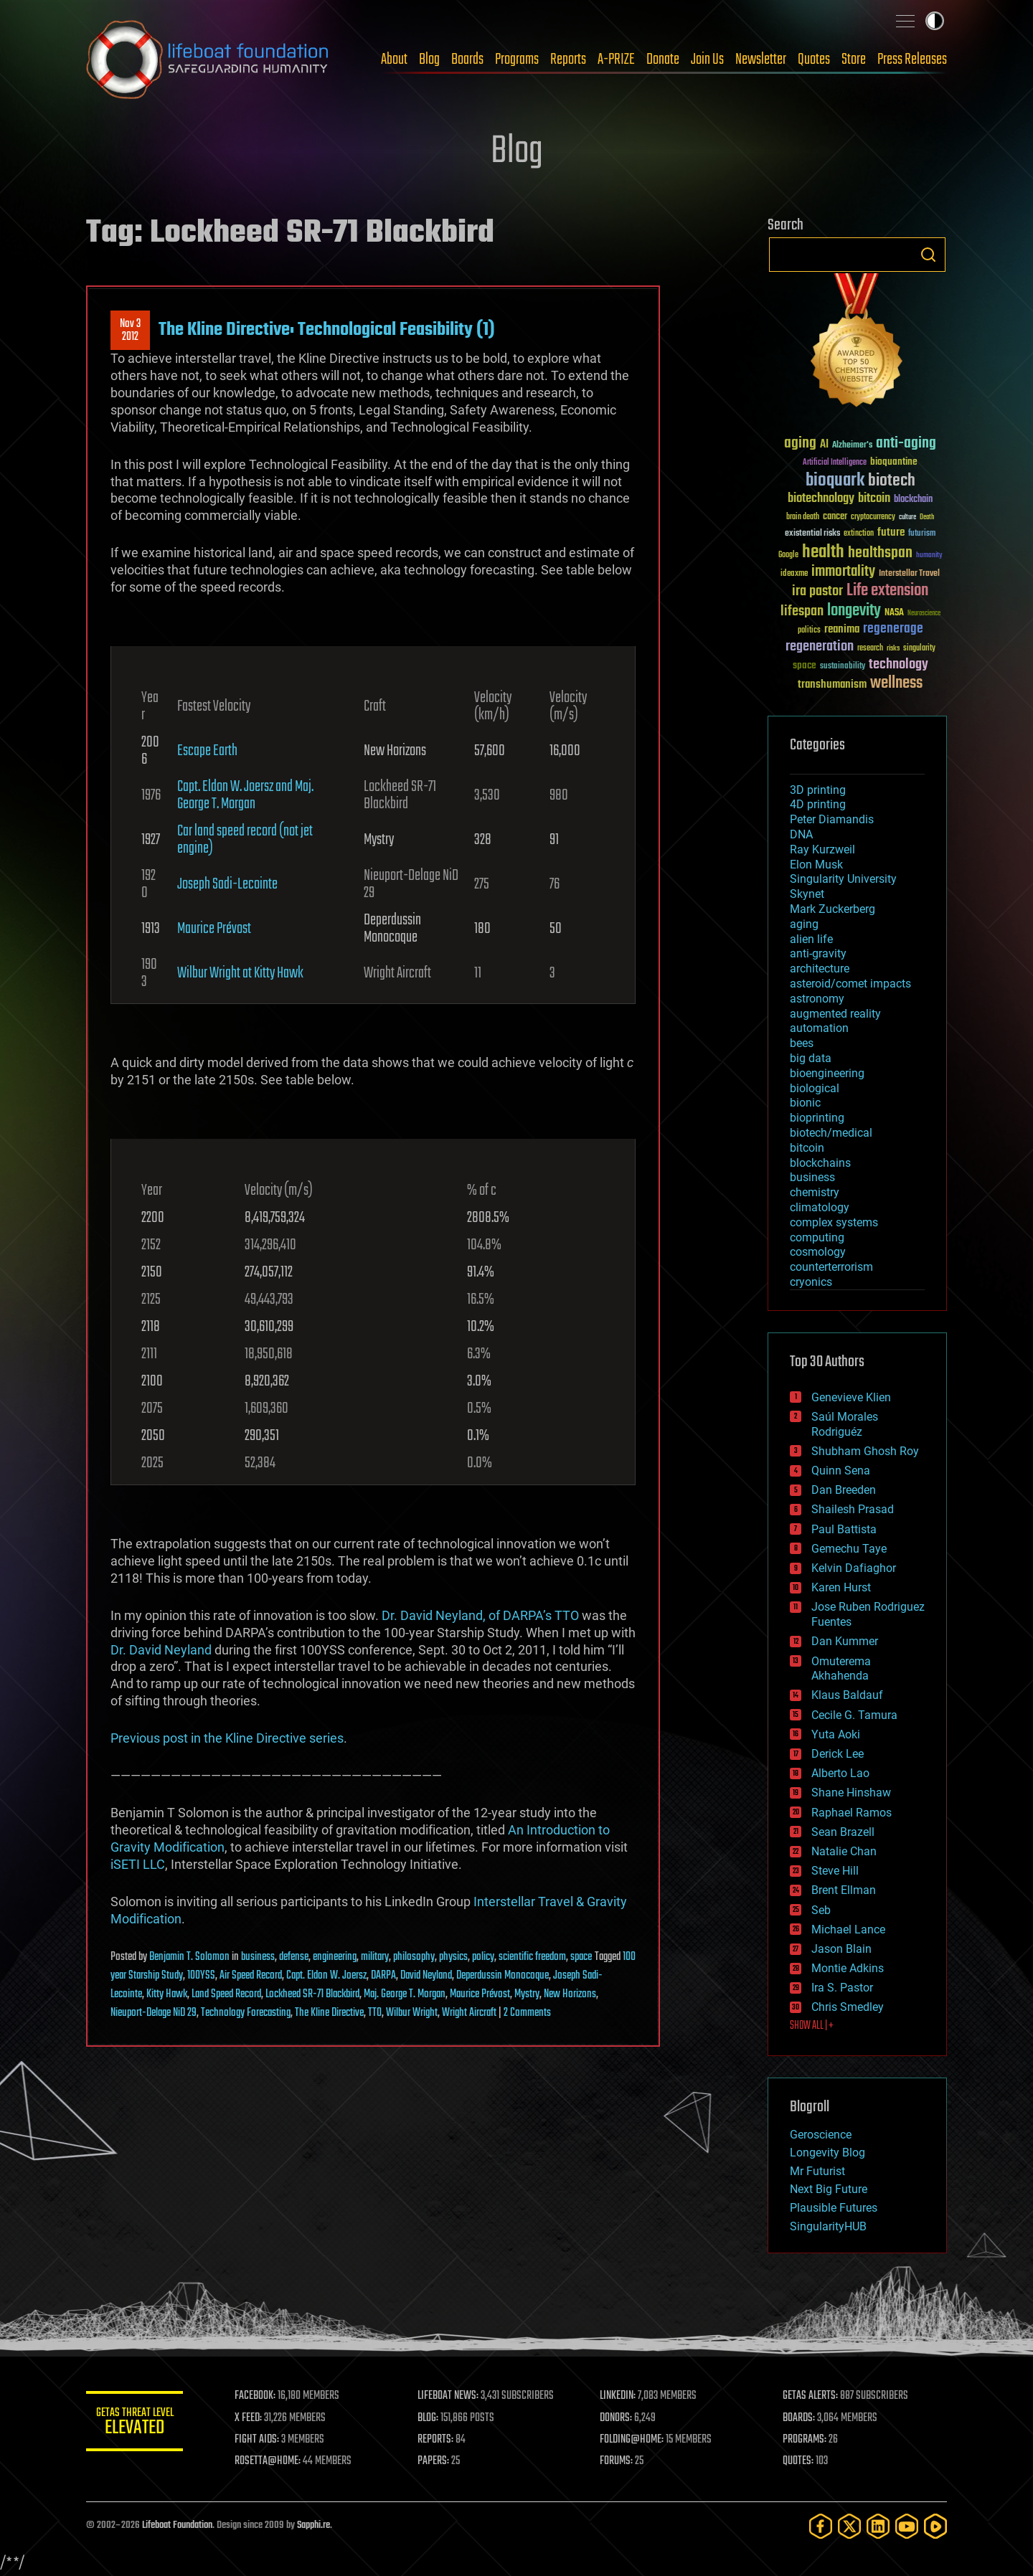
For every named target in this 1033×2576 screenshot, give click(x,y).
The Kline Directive (329, 2013)
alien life (811, 939)
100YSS (201, 1975)
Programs (517, 59)
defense (293, 1957)
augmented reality (835, 1014)
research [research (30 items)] (870, 648)
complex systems (834, 1222)
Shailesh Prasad (852, 1509)
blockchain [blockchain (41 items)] (913, 500)
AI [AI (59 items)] (824, 445)
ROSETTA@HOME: (271, 2461)
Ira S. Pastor (842, 1987)
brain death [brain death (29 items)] (802, 517)
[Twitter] (849, 2526)
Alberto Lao (840, 1773)
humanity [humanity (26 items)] (929, 555)
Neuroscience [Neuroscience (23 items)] (923, 614)
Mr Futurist (817, 2171)
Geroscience (821, 2134)
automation (819, 1028)
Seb (821, 1910)
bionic (805, 1102)
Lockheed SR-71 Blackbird (312, 1994)
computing (817, 1237)
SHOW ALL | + (812, 2026)
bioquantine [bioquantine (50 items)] (894, 461)
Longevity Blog (827, 2152)
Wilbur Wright (412, 2013)
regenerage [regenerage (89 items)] (893, 629)
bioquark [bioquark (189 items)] (835, 480)
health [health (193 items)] (823, 552)
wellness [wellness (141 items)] (896, 683)
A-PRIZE (616, 59)
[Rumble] (935, 2526)
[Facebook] (820, 2526)
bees (801, 1043)
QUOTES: (798, 2461)
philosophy (414, 1957)
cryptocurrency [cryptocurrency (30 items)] (873, 517)
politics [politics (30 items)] (809, 630)
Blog (429, 59)
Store (853, 59)
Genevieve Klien (851, 1397)
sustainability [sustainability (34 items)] (842, 667)
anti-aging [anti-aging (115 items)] (906, 444)
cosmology (818, 1252)
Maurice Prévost (214, 929)
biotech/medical (831, 1133)
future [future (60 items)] (891, 532)
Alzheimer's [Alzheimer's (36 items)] (852, 445)
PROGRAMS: (805, 2439)
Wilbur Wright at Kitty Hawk (240, 973)
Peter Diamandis (832, 819)
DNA (801, 834)
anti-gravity (818, 953)
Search (928, 254)
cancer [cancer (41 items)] (835, 517)
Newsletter (760, 59)
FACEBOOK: (258, 2396)
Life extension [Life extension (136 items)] (887, 591)
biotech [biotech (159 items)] (891, 481)
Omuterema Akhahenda (841, 1668)
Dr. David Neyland (161, 1649)
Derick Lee (837, 1754)
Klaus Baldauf (847, 1695)
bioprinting (817, 1117)
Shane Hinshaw (851, 1792)
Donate (662, 59)
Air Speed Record (251, 1975)
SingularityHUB (828, 2226)
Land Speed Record (226, 1994)
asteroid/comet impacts (850, 983)
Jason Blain (841, 1949)
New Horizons (570, 1994)
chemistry (814, 1192)
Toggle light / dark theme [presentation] (934, 20)
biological (814, 1088)
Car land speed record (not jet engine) (245, 840)
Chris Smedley (847, 2007)
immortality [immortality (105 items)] (843, 571)
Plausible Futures (833, 2208)
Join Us (707, 59)
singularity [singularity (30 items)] (919, 648)
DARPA (383, 1975)
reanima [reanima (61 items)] (841, 629)
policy (483, 1957)
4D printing (818, 804)
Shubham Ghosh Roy (865, 1451)
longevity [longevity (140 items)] (854, 611)
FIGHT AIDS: (260, 2439)
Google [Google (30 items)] (788, 555)
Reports (568, 59)
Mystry (526, 1994)
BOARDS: (799, 2418)
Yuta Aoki (835, 1734)
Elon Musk (816, 864)
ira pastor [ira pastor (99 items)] (817, 591)
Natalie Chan (844, 1851)
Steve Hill (835, 1870)
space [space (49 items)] (804, 665)
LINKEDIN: (620, 2396)
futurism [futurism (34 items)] (921, 534)
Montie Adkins (847, 1968)
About (394, 59)
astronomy (817, 998)
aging (804, 924)
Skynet (807, 894)
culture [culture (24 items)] (907, 517)
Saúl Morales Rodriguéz (844, 1424)
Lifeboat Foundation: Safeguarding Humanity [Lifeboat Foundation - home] (208, 59)
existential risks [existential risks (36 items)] (812, 534)
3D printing (818, 790)
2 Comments (527, 2013)
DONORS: (618, 2418)
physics (453, 1957)
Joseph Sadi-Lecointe (227, 884)
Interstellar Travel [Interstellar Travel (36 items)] (909, 574)
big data (810, 1058)
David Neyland (426, 1975)
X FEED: (251, 2418)
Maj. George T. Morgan (404, 1994)
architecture (819, 968)
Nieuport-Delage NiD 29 (153, 2013)
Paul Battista (844, 1529)
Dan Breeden (843, 1490)
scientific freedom (532, 1957)
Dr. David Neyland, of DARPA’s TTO (480, 1615)
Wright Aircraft (469, 2013)
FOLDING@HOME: (634, 2439)
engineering (335, 1957)
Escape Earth (207, 751)
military (375, 1957)
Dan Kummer (844, 1641)
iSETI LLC (137, 1864)
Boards (467, 59)
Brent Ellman (843, 1890)
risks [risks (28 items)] (893, 648)
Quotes (814, 59)
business (258, 1957)
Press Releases (912, 59)
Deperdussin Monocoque (502, 1975)
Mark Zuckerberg (832, 909)
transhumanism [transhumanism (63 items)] (832, 684)
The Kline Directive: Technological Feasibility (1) (327, 330)
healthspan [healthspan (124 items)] (880, 553)
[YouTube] (906, 2526)
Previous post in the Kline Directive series (227, 1738)
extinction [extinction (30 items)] (859, 534)
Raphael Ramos (851, 1812)
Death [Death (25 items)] (927, 517)
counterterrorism (831, 1267)
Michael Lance (848, 1929)
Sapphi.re (313, 2525)
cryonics (811, 1282)
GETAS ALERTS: (811, 2396)
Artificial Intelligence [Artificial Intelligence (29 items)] (835, 463)
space (581, 1957)
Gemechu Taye (849, 1548)
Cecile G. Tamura (854, 1715)
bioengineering (827, 1073)
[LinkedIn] (878, 2526)
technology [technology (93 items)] (898, 665)
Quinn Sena (840, 1470)
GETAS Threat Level (136, 2423)
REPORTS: (438, 2439)
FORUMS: (618, 2461)
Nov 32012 (130, 331)
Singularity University (843, 879)
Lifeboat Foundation (177, 2525)
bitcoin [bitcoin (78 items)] (874, 498)
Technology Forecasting (246, 2013)
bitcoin (807, 1148)
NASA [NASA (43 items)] (894, 613)
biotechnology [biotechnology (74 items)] (821, 498)
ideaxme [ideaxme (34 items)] (794, 574)
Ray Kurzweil (822, 849)
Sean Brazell (842, 1832)
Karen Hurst (841, 1587)
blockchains (820, 1163)
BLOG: (430, 2418)
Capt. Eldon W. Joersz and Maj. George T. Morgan (245, 795)
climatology (819, 1207)
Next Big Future (828, 2189)
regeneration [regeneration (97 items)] (820, 646)
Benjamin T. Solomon (189, 1957)
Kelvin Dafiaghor (853, 1568)
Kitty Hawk (166, 1994)
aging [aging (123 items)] (800, 444)
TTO (375, 2013)
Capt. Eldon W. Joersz (326, 1975)
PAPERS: (435, 2461)
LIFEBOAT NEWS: (450, 2396)
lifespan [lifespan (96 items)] (802, 611)
